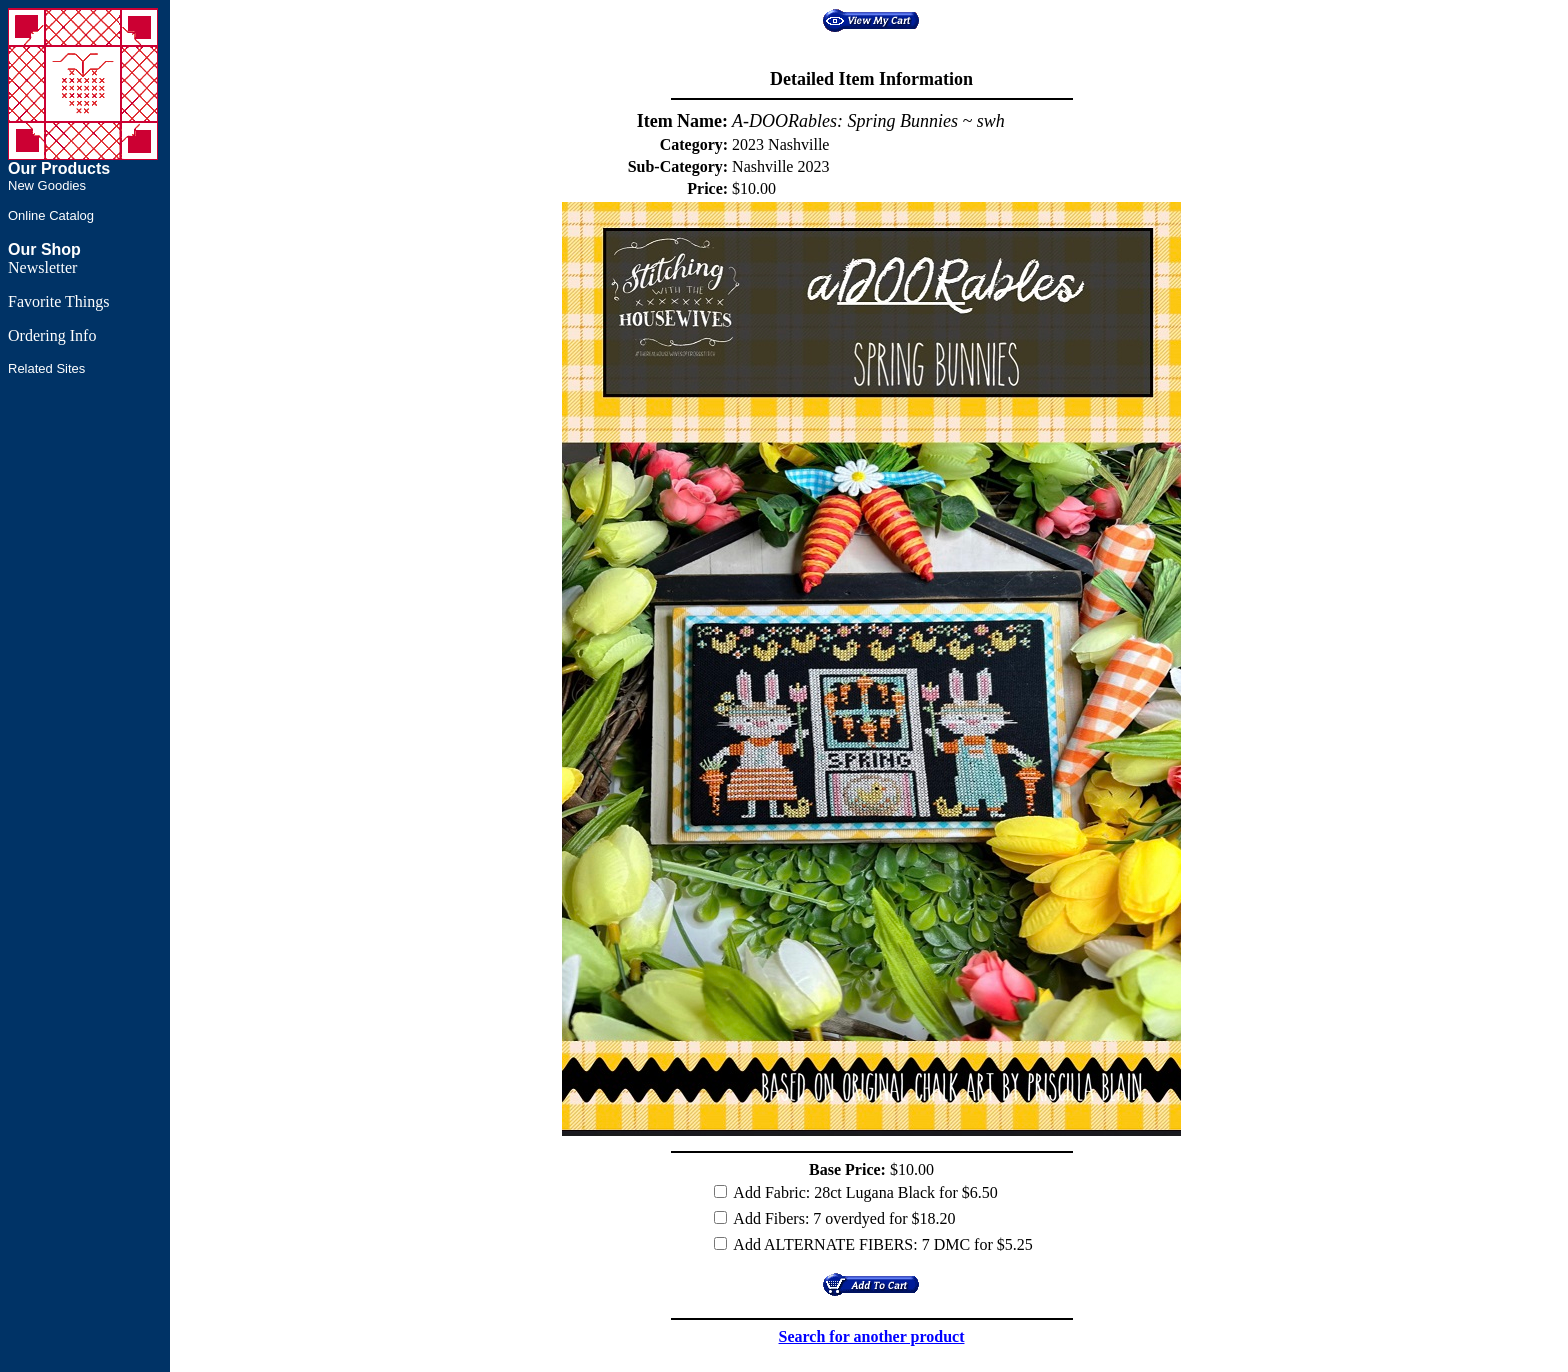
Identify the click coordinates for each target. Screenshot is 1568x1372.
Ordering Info (52, 335)
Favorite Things (58, 301)
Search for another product (872, 1336)
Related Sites (46, 368)
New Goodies (47, 185)
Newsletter (42, 267)
